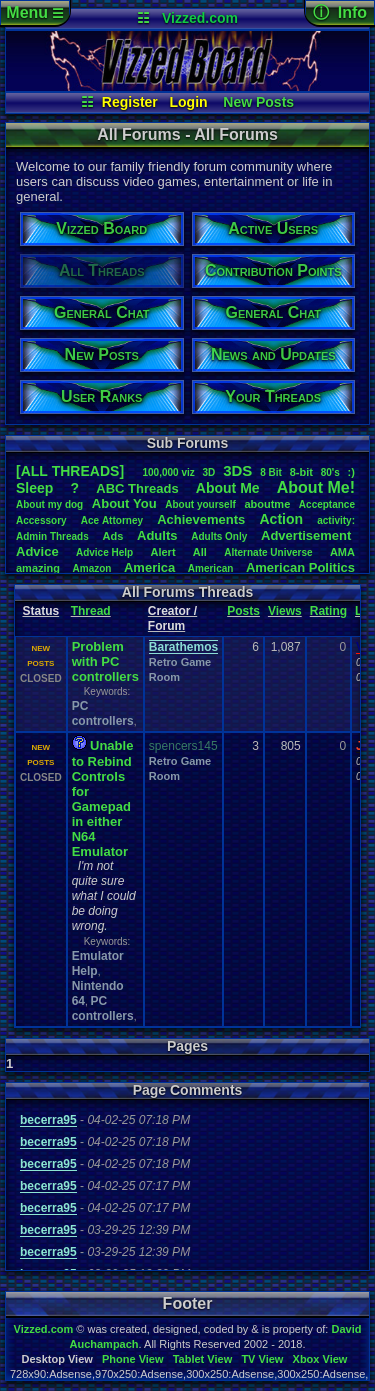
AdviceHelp (104, 552)
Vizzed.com (200, 18)
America (149, 567)
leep (34, 488)
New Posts (258, 102)
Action (281, 519)
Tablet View (203, 1359)
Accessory (41, 520)
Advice (37, 551)
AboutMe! (316, 487)
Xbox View (320, 1359)
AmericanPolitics (300, 567)
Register (130, 102)
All (200, 552)
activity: (336, 520)
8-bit (301, 472)
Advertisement (308, 535)
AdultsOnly (219, 536)
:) (351, 472)
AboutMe (228, 488)
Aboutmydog (49, 504)
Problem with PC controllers (105, 661)
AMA (342, 552)
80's (330, 472)
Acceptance (327, 504)
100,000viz (168, 472)
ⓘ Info (340, 12)
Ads (113, 536)
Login (189, 102)
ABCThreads (137, 488)
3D (209, 472)
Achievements (201, 519)
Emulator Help (98, 963)
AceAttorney (112, 520)
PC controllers (103, 713)
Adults (157, 535)
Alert (162, 552)
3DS (237, 470)
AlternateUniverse (268, 552)
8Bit (271, 472)
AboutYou (124, 503)
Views (285, 611)
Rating (328, 611)
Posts (243, 611)
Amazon (92, 568)
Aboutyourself (200, 504)
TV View (262, 1359)
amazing (38, 568)
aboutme (267, 504)
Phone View (133, 1359)
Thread (91, 611)
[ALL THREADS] (70, 471)
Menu (34, 12)
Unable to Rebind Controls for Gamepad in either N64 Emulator (103, 798)
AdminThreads (52, 536)
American (211, 568)
